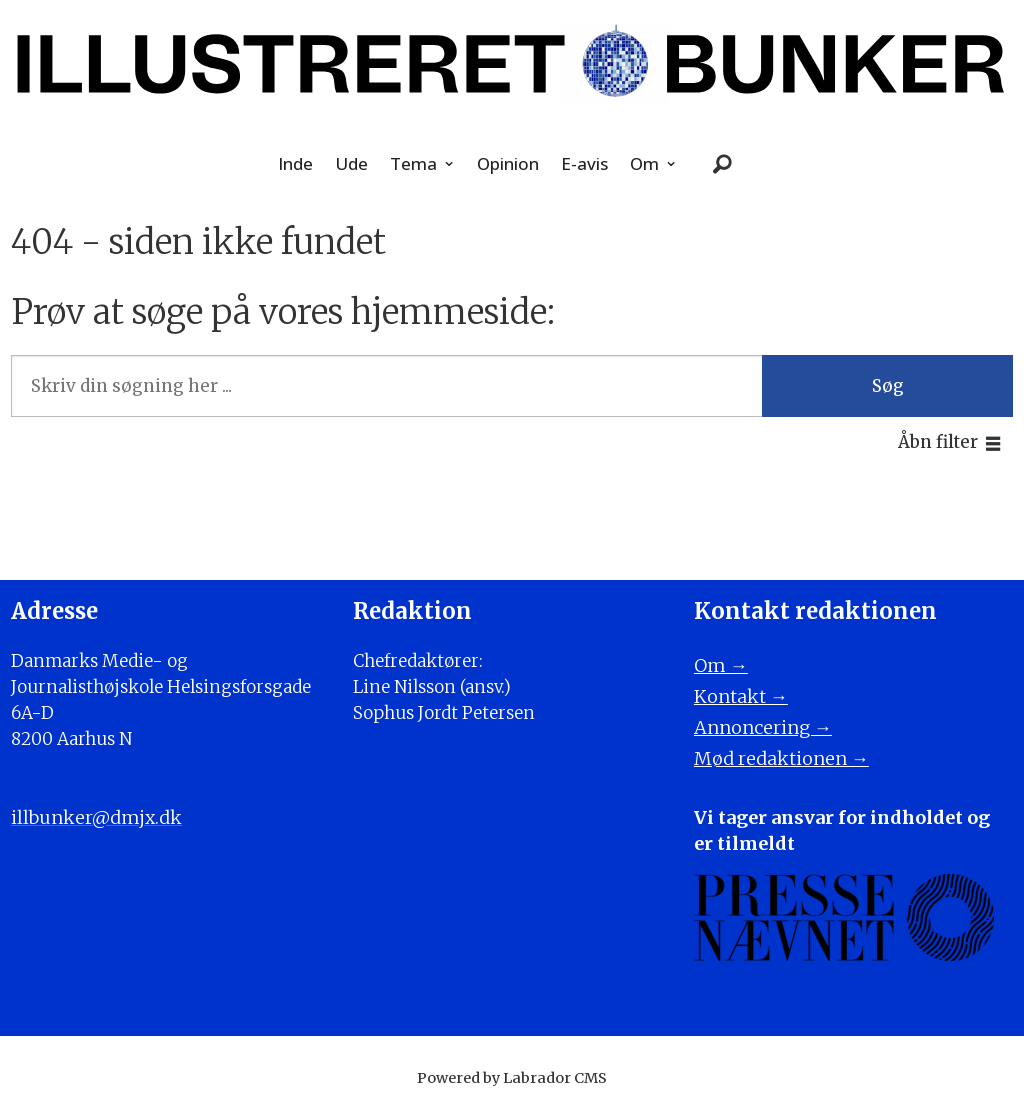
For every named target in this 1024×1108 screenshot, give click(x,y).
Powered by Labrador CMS (512, 1078)
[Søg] (723, 164)
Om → (721, 665)
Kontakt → (741, 696)
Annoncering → (763, 727)
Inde (295, 163)
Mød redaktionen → (781, 758)
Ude (351, 163)
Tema (413, 163)
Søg (888, 386)
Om (644, 163)
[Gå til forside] (512, 64)
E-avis (584, 163)
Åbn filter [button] (938, 442)
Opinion (508, 163)
